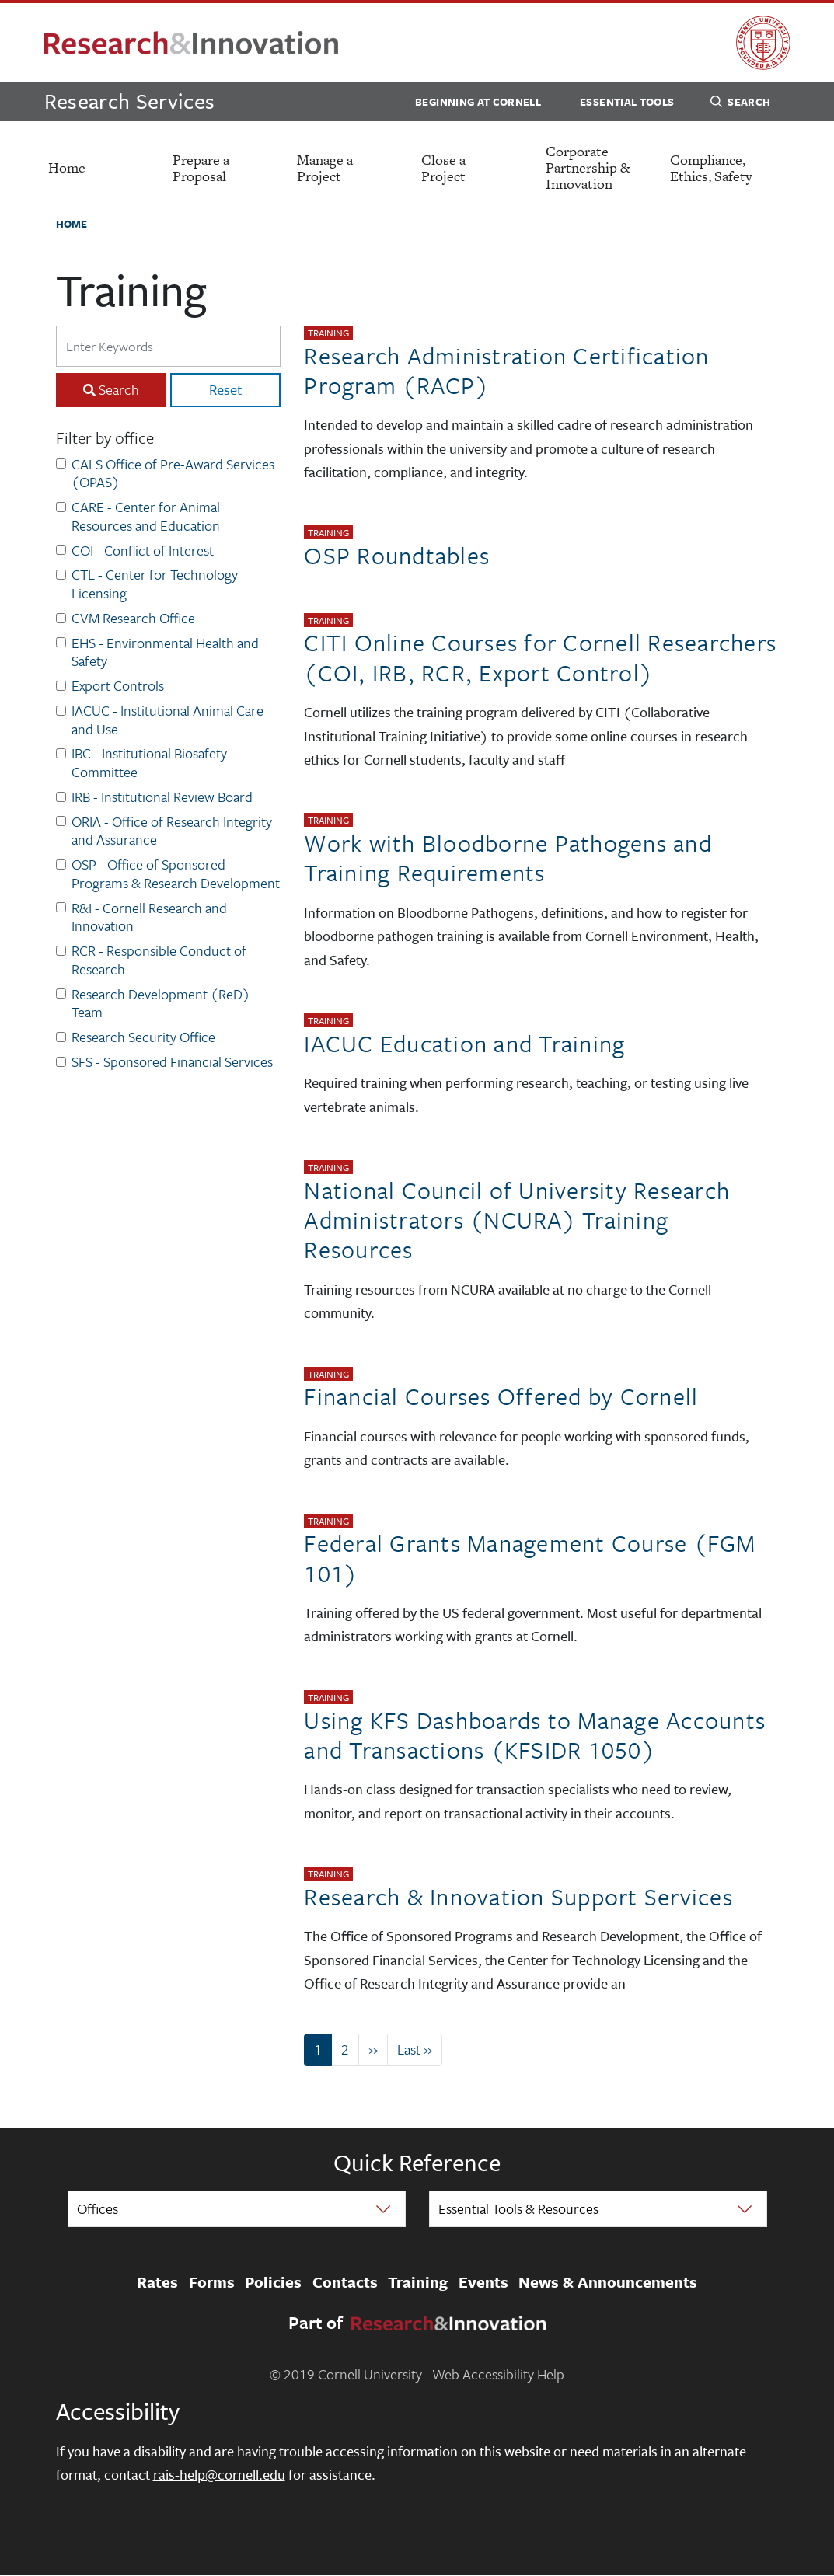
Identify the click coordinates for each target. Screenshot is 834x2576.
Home (66, 167)
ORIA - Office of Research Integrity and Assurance (172, 831)
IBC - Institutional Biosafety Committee (149, 763)
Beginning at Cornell (478, 102)
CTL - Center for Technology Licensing (155, 584)
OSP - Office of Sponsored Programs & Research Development (176, 874)
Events (483, 2282)
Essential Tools (627, 102)
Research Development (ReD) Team (161, 1004)
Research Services (129, 100)
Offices (97, 2208)
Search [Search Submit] (119, 389)
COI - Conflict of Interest (143, 551)
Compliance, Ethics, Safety (711, 168)
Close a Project (443, 168)
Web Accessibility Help (498, 2374)
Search (740, 104)
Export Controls (118, 686)
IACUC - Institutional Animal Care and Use (167, 720)
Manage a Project (325, 168)
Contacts (345, 2282)
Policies (273, 2282)
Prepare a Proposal (201, 168)
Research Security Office (143, 1037)
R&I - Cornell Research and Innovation (149, 917)
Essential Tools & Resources (518, 2208)
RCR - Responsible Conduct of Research (159, 960)
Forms (212, 2282)
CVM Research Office (133, 618)
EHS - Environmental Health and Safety (165, 652)
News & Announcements (607, 2282)
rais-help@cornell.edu (219, 2474)
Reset (225, 389)
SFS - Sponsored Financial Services (172, 1062)
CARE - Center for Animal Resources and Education (146, 516)
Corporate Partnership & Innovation (588, 167)
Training (418, 2282)
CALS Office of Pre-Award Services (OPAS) (173, 474)
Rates (157, 2282)
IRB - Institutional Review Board (162, 797)
